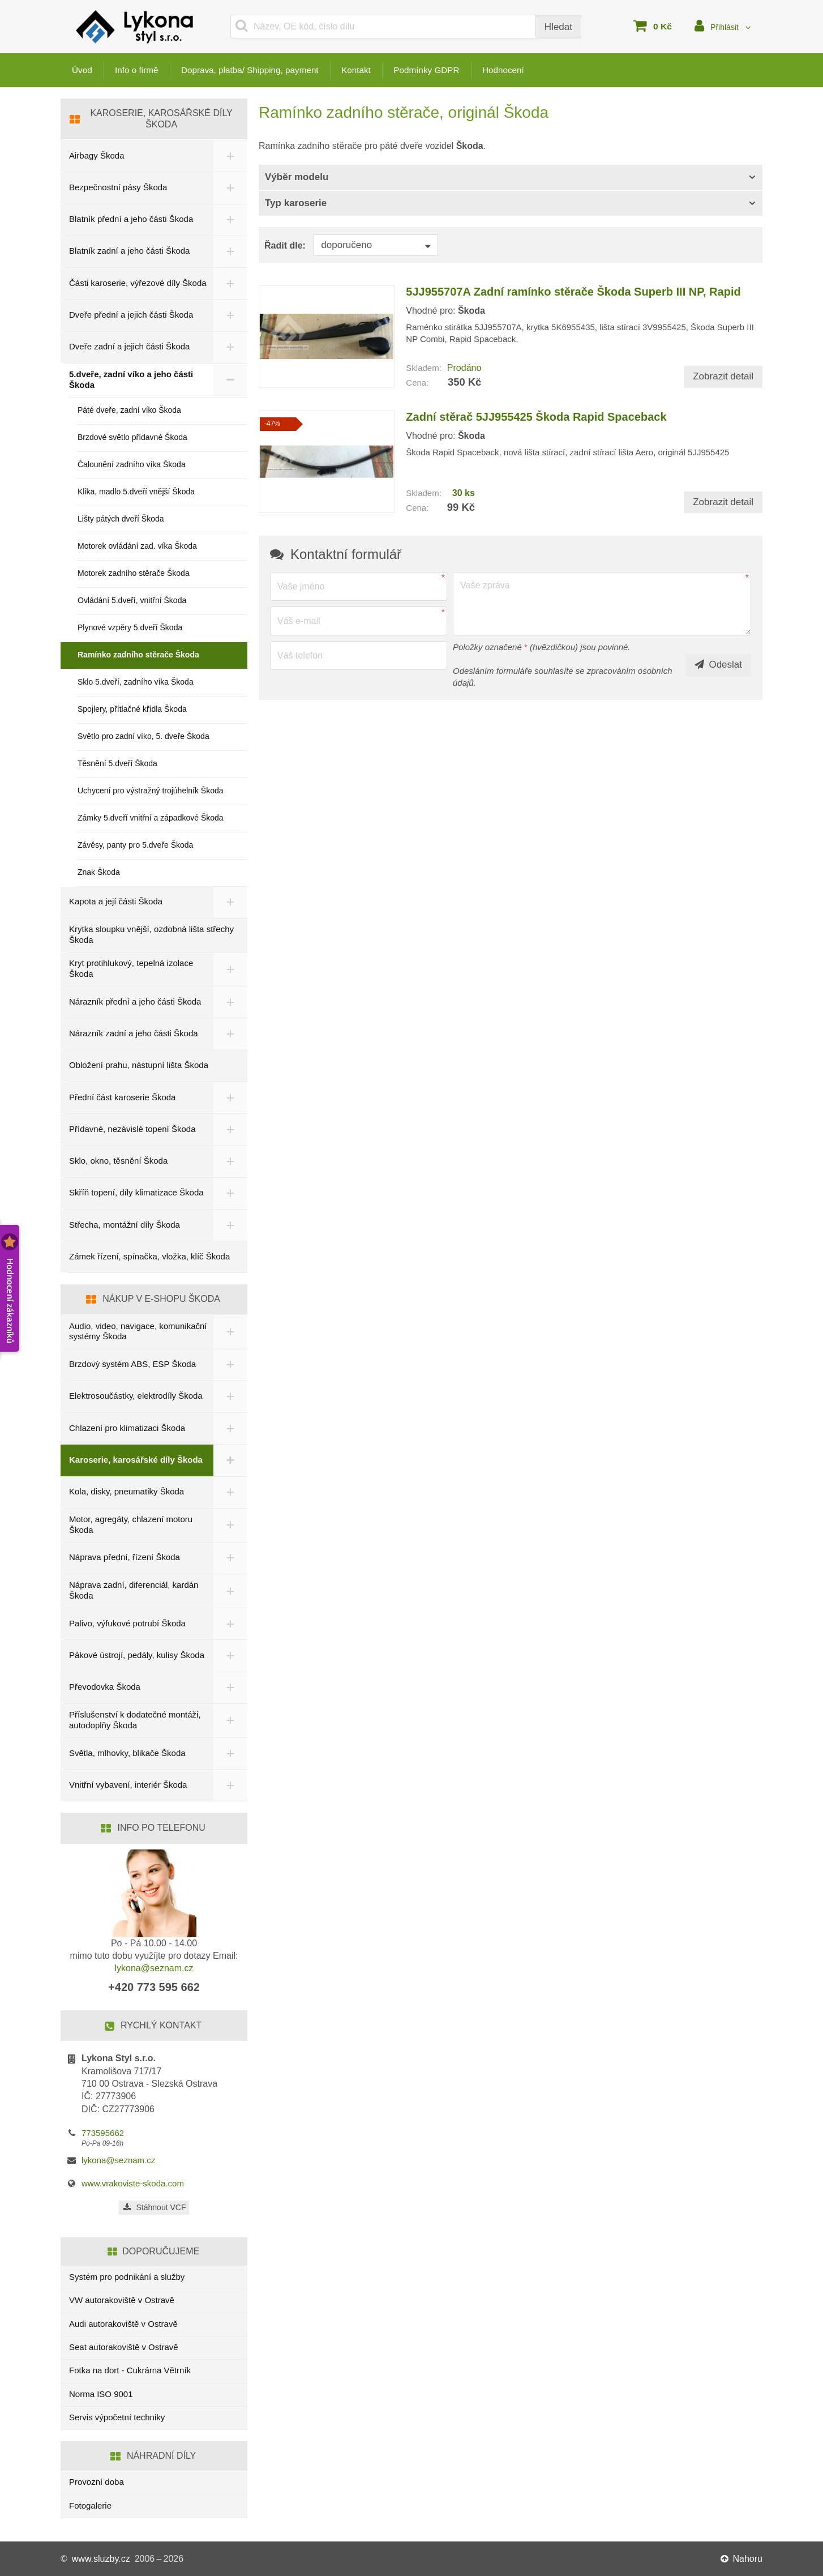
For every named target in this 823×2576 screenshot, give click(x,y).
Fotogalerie (90, 2505)
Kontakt (366, 70)
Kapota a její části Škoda (115, 901)
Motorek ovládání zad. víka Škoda (137, 545)
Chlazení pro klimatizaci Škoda (127, 1428)
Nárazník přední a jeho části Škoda (135, 1001)
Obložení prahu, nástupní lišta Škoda (138, 1065)
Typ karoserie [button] (296, 203)
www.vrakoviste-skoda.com (133, 2183)
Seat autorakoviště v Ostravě (123, 2347)
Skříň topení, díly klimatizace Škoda (136, 1192)
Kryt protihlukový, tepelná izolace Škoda (131, 968)
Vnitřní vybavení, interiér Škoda (128, 1784)
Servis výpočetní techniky (117, 2417)
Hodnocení (518, 70)
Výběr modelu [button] (296, 177)
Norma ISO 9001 (101, 2394)
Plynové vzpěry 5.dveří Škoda (130, 627)
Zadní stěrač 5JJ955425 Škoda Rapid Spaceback (536, 417)
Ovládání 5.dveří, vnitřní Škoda (132, 600)
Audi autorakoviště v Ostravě (123, 2324)
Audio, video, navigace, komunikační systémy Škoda (138, 1331)
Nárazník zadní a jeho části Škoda (133, 1033)
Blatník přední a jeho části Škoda (131, 219)
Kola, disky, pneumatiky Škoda (126, 1491)
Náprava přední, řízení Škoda (124, 1557)
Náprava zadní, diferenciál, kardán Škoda (133, 1590)
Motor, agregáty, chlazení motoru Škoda (130, 1524)
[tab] (510, 177)
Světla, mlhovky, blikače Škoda (127, 1753)
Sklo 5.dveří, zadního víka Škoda (136, 681)
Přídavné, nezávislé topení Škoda (132, 1129)
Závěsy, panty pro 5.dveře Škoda (135, 844)
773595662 (103, 2133)
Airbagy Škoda (97, 155)
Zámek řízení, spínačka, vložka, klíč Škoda (149, 1256)
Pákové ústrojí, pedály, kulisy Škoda (136, 1655)
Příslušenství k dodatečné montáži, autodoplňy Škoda (135, 1720)
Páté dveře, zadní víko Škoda (129, 410)
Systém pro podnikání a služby (127, 2277)
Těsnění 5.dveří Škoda (117, 763)
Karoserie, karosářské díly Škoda (136, 1459)
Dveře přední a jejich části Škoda (131, 314)
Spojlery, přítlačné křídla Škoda (132, 709)
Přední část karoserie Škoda (122, 1097)
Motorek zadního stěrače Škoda (134, 573)
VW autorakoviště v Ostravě (121, 2300)
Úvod (82, 70)
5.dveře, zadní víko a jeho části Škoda (131, 379)
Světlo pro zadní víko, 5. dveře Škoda (143, 736)
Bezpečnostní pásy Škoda (118, 187)
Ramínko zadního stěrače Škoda (138, 654)
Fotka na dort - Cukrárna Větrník (130, 2370)
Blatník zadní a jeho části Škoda (129, 250)
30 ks (463, 493)
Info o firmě (138, 70)
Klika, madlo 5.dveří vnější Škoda (136, 491)
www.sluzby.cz (101, 2559)
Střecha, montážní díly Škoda (124, 1224)
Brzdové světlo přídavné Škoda (132, 437)
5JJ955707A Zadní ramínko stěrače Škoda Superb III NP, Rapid (573, 291)
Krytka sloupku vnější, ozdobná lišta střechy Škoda (151, 934)
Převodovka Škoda (104, 1686)
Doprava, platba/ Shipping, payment (256, 70)
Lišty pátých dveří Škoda (121, 518)
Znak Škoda (99, 872)
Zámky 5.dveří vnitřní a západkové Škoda (151, 817)
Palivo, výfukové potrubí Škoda (127, 1623)
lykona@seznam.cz (154, 1968)
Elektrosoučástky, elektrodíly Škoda (136, 1395)
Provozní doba (96, 2482)
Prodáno (464, 368)
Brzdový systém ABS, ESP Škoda (132, 1364)
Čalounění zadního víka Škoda (132, 464)
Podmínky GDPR (439, 70)
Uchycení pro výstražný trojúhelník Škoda (151, 790)
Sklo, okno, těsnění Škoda (118, 1160)
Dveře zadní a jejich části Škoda (129, 346)
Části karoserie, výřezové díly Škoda (138, 283)
